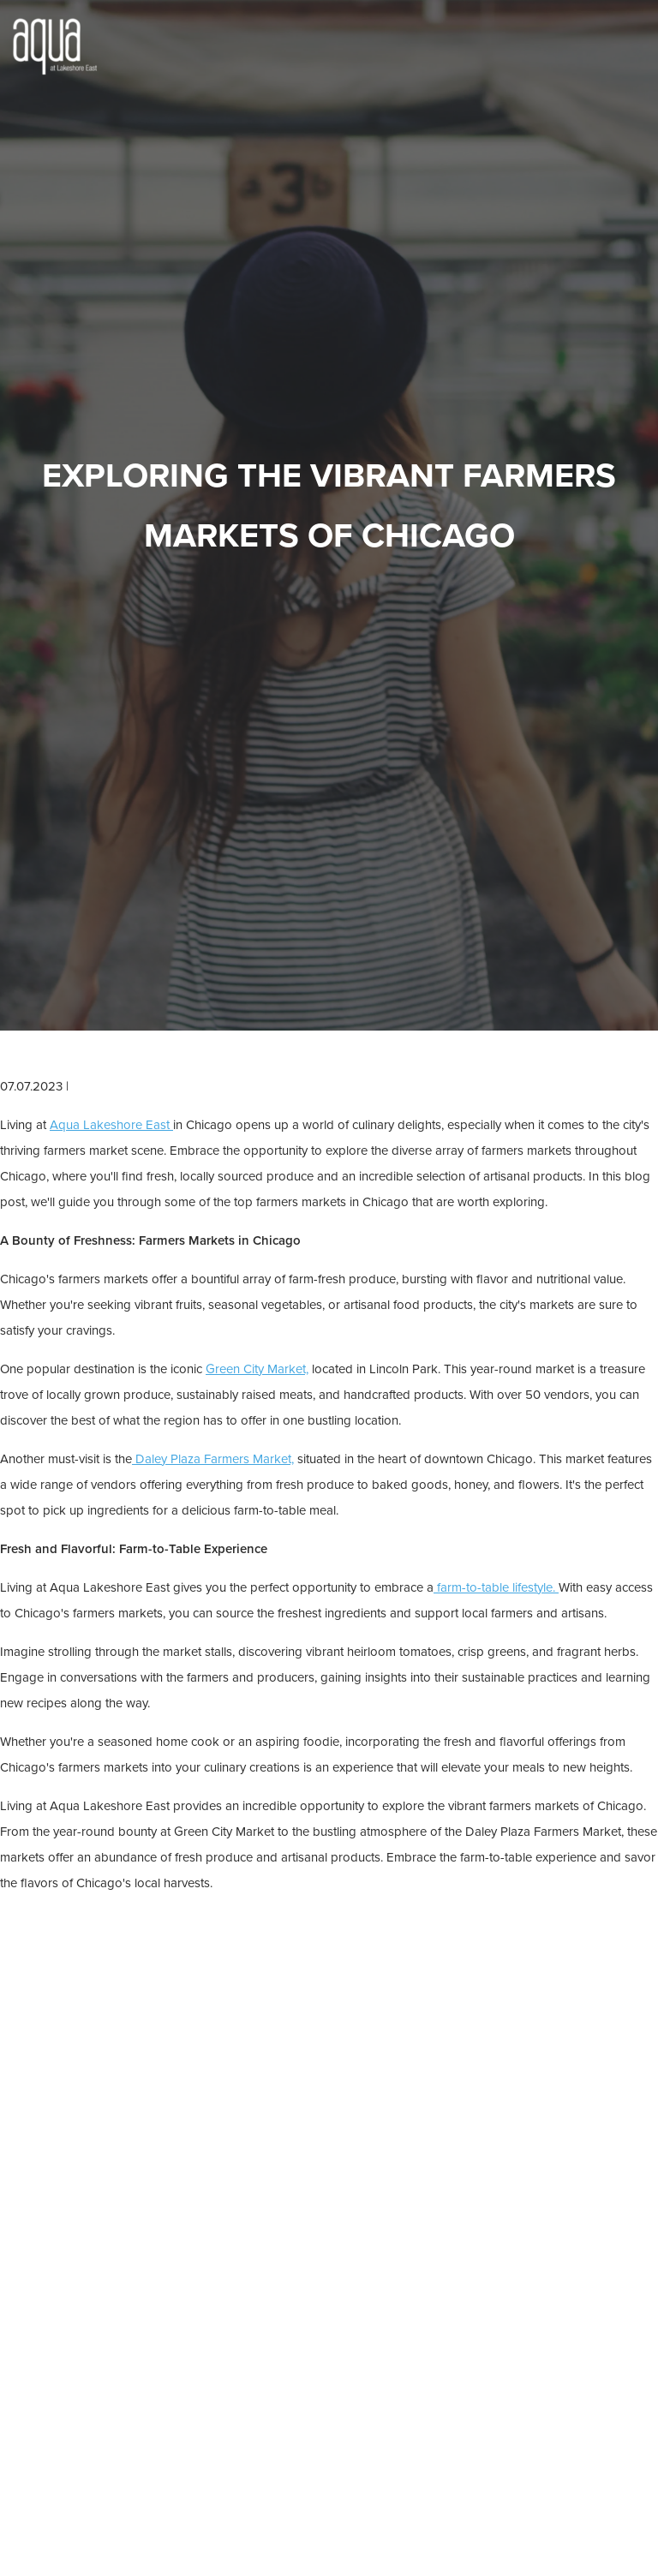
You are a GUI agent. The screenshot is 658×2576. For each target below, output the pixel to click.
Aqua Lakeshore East (111, 1125)
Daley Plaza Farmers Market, (213, 1459)
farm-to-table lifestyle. (496, 1587)
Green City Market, (257, 1369)
